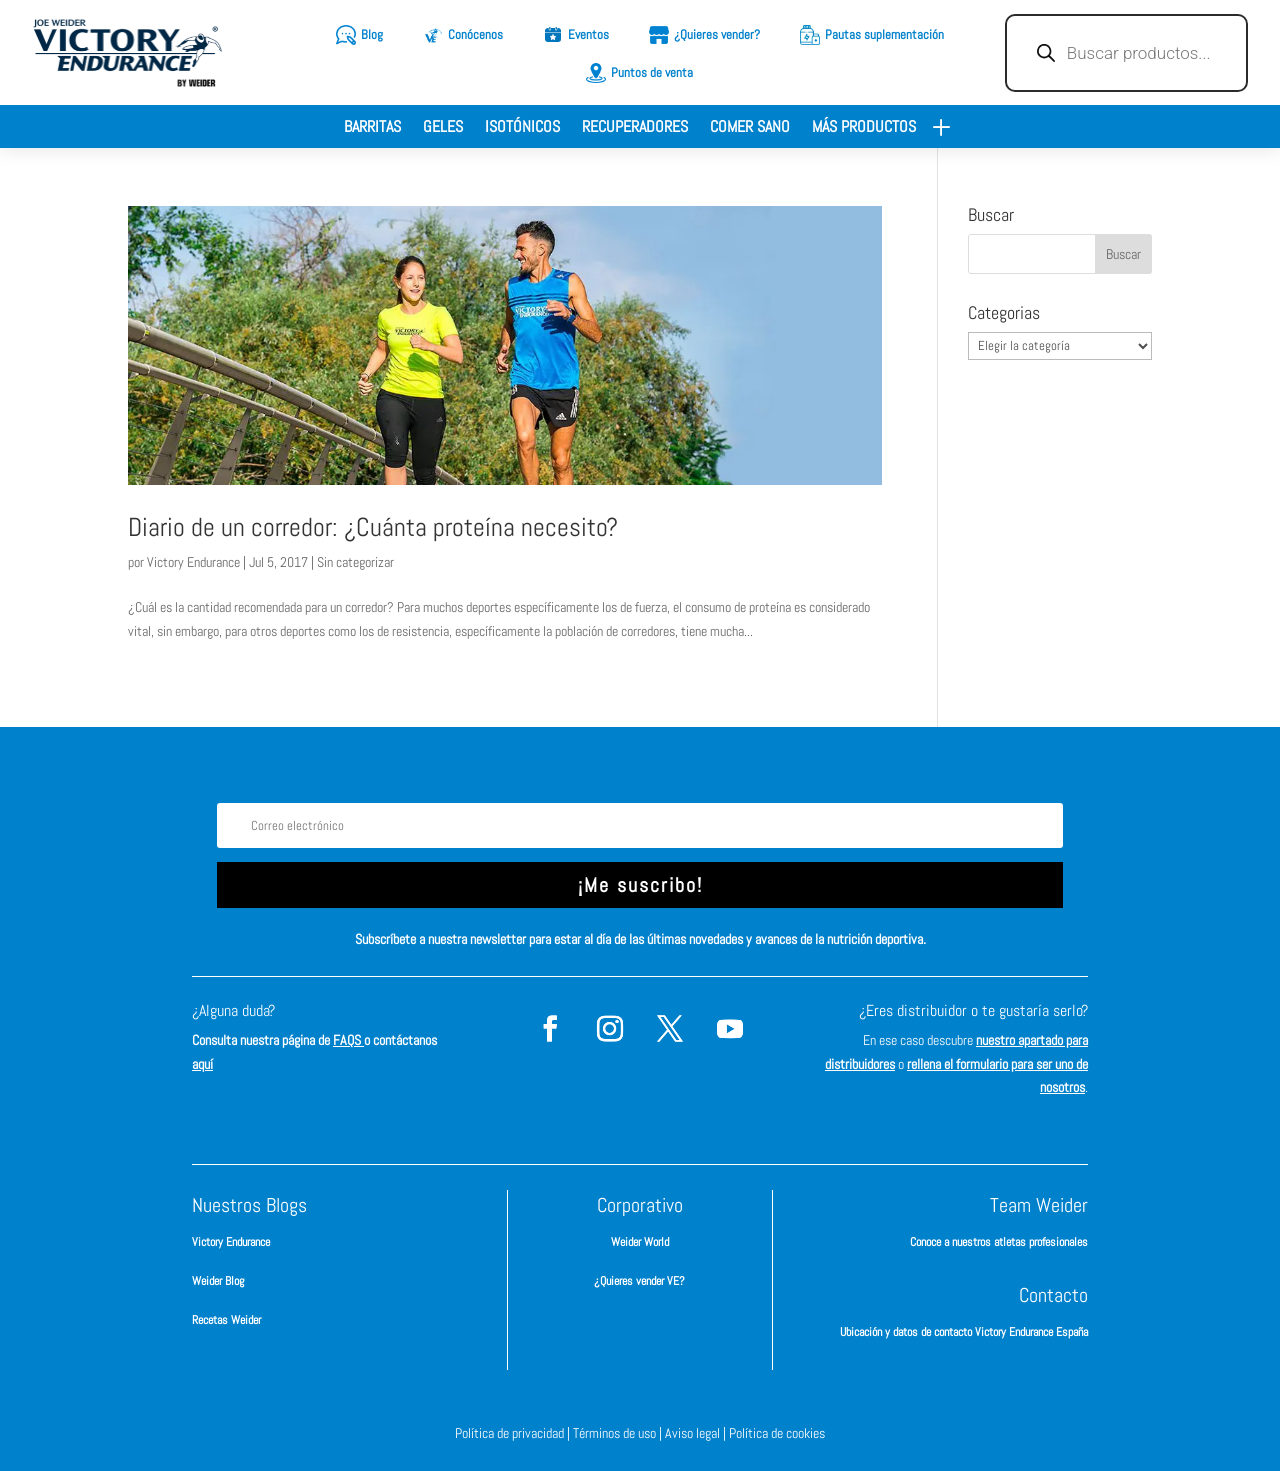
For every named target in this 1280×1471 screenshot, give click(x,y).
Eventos (588, 34)
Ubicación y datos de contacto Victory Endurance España (964, 1332)
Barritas (372, 128)
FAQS (348, 1040)
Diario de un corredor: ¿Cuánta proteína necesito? (373, 527)
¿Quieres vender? (717, 34)
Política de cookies (777, 1433)
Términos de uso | (619, 1433)
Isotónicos (522, 128)
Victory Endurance (193, 562)
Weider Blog (218, 1281)
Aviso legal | (697, 1433)
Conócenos (475, 34)
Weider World (640, 1242)
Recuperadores (635, 128)
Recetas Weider (226, 1320)
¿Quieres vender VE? (639, 1281)
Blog (372, 34)
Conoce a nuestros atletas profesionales (999, 1242)
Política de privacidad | (514, 1433)
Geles (443, 128)
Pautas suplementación (884, 34)
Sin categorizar (355, 562)
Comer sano (750, 128)
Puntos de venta (652, 72)
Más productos (864, 128)
